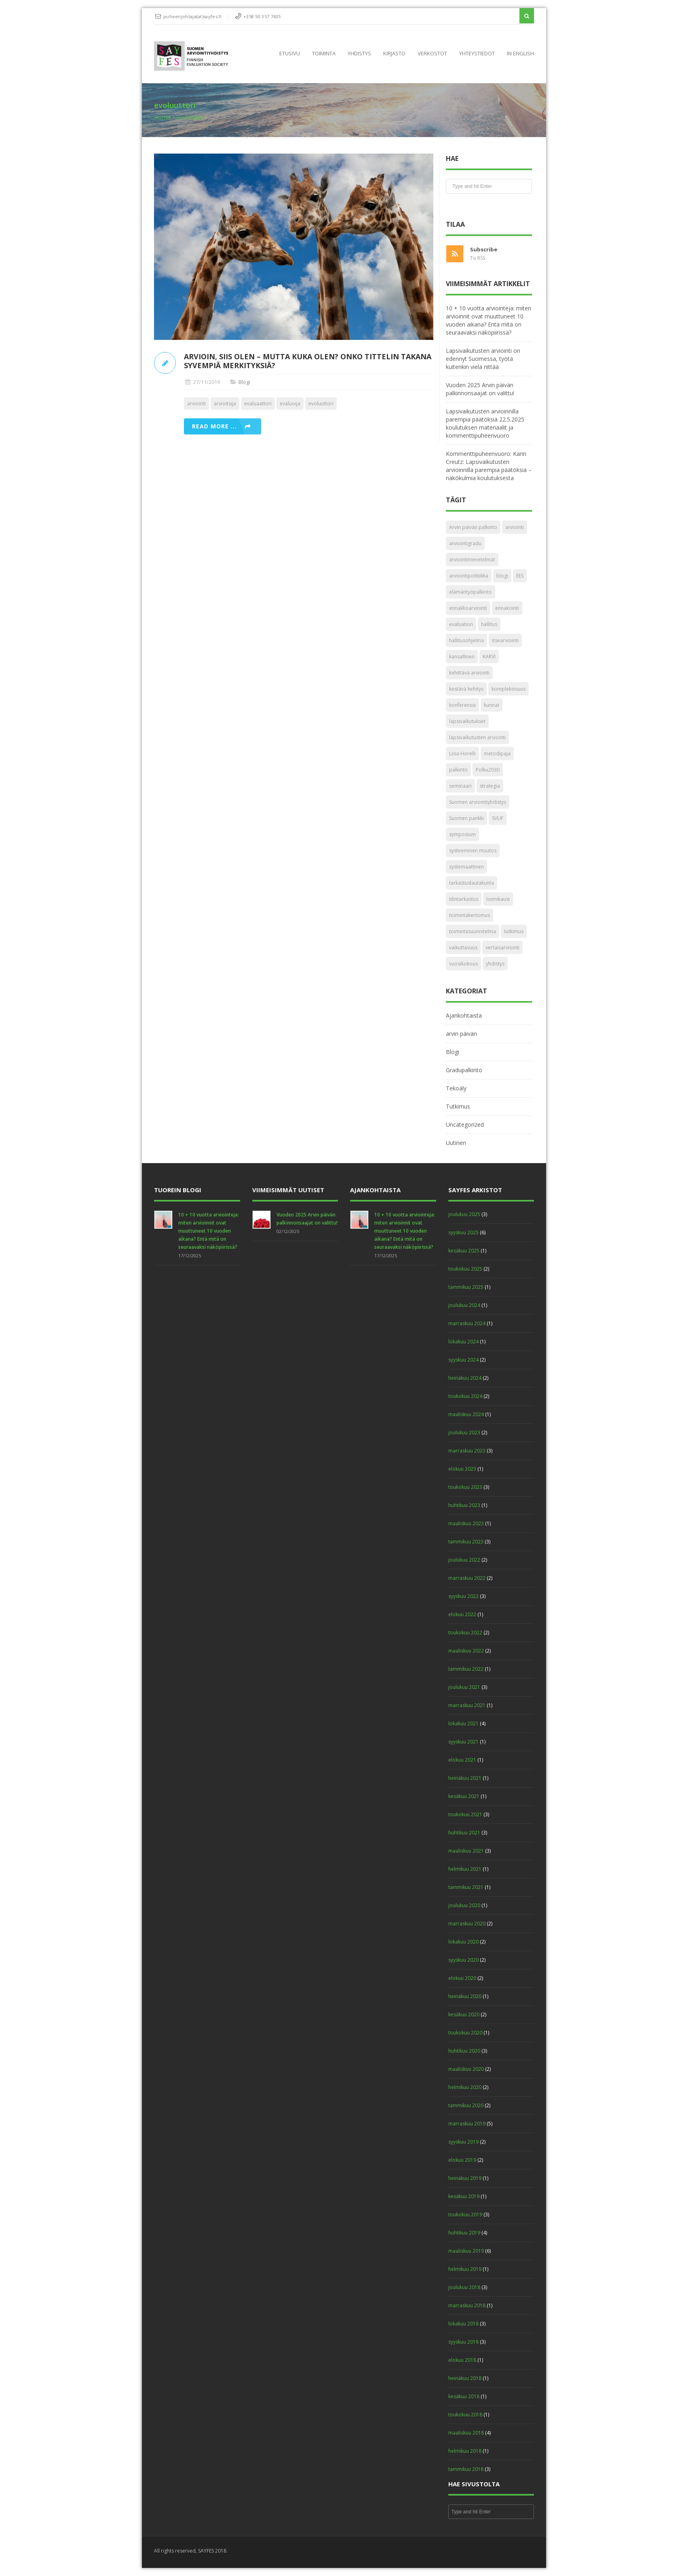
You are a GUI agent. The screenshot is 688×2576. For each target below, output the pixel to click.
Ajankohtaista (464, 1015)
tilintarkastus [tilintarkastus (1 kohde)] (463, 899)
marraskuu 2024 (466, 1323)
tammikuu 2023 (465, 1541)
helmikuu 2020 (464, 2087)
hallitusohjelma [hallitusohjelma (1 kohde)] (466, 640)
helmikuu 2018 (464, 2450)
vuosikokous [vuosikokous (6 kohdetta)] (463, 963)
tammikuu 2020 (465, 2105)
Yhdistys (359, 53)
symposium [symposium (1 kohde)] (462, 834)
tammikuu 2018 (465, 2469)
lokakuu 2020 (463, 1941)
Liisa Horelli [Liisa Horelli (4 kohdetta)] (462, 753)
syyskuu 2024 (463, 1359)
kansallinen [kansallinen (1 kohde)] (462, 656)
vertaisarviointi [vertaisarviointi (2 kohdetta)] (502, 947)
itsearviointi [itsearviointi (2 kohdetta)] (505, 640)
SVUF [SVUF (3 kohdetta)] (497, 818)
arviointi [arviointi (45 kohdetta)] (514, 527)
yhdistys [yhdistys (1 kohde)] (495, 963)
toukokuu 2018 (465, 2414)
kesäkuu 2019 (463, 2196)
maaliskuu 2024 (466, 1414)
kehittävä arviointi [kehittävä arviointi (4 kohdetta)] (469, 672)
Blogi (244, 382)
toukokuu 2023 (465, 1487)
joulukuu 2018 (464, 2287)
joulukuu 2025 (464, 1214)
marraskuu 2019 (466, 2123)
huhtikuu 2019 (464, 2232)
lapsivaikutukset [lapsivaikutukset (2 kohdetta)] (467, 721)
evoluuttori (320, 403)
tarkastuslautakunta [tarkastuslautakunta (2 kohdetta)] (471, 882)
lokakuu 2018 (463, 2323)
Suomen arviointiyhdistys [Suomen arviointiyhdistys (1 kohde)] (477, 802)
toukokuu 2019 (465, 2214)
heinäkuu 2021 (464, 1778)
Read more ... (214, 426)
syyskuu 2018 (463, 2341)
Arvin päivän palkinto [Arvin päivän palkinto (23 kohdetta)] (473, 527)
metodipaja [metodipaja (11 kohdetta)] (497, 753)
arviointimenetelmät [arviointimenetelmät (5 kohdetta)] (472, 559)
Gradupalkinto (464, 1070)
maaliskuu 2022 (466, 1650)
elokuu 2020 (462, 1978)
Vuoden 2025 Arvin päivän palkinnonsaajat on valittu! (480, 389)
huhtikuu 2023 (464, 1505)
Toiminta (324, 53)
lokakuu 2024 (463, 1341)
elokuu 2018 (462, 2360)
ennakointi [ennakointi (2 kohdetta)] (507, 608)
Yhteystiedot (477, 53)
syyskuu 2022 (463, 1596)
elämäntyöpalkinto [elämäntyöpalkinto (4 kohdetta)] (470, 591)
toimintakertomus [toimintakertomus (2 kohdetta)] (469, 915)
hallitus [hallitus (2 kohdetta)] (489, 624)
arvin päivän (461, 1033)
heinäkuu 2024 (464, 1377)
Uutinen (456, 1143)
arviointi (196, 403)
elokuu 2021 (462, 1759)
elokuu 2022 (462, 1614)
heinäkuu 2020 (464, 1996)
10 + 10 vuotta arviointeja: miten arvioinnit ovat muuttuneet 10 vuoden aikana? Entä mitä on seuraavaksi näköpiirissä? (488, 320)
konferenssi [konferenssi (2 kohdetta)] (462, 705)
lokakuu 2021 (463, 1723)
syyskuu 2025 (463, 1232)
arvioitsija (225, 403)
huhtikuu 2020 (464, 2050)
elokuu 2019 (462, 2160)
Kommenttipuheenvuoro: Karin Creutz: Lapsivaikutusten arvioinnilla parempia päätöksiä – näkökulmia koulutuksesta (489, 466)
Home (162, 117)
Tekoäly (456, 1088)
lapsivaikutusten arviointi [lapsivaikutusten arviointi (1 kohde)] (477, 737)
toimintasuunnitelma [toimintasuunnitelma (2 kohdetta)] (472, 931)
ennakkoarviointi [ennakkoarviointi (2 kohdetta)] (468, 608)
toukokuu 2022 (465, 1632)
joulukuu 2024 (464, 1305)
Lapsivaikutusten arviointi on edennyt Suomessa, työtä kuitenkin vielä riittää (483, 359)
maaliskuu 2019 (466, 2250)
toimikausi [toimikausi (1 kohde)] (498, 899)
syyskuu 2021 (463, 1741)
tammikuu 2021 (465, 1887)
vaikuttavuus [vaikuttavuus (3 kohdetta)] (463, 947)
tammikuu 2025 (465, 1287)
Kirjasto (394, 53)
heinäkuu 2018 (464, 2378)
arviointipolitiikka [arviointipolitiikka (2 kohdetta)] (468, 575)
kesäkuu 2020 (463, 2014)
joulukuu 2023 (464, 1432)
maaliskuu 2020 (466, 2069)
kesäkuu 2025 (463, 1250)
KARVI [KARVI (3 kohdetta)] (489, 656)
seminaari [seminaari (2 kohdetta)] (460, 785)
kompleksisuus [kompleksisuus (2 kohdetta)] (508, 688)
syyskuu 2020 (463, 1959)
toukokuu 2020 (465, 2032)
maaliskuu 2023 (466, 1523)
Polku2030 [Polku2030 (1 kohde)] (488, 769)
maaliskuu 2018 (466, 2432)
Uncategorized (465, 1124)
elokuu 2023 (462, 1468)
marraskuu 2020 (466, 1923)
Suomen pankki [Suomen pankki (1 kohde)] (466, 818)
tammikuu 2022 (465, 1668)
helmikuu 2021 (464, 1869)
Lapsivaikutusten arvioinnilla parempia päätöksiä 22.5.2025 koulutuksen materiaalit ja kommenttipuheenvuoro (485, 423)
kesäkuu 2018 (463, 2396)
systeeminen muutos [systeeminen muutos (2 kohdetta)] (472, 850)
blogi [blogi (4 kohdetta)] (502, 575)
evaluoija (290, 403)
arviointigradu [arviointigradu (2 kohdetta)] (465, 543)
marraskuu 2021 (466, 1705)
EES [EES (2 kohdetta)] (519, 575)
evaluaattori (258, 403)
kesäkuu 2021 (463, 1796)
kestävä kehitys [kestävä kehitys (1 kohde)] (466, 688)
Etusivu (289, 53)
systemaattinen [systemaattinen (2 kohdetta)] (466, 866)
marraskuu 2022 (466, 1578)
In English (520, 53)
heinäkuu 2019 (464, 2178)
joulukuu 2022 (464, 1559)
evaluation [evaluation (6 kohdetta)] (461, 624)
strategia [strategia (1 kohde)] (490, 785)
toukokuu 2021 (465, 1814)
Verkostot (432, 53)
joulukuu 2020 (464, 1905)
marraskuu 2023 (466, 1450)
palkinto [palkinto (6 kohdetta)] (458, 769)
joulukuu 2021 (464, 1687)
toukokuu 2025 (465, 1268)
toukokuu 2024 (465, 1396)
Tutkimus (458, 1106)
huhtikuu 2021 (464, 1832)
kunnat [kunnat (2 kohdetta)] (491, 705)
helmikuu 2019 (464, 2269)
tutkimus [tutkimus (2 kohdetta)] (513, 931)
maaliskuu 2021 (466, 1850)
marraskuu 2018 (466, 2305)
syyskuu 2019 (463, 2141)
